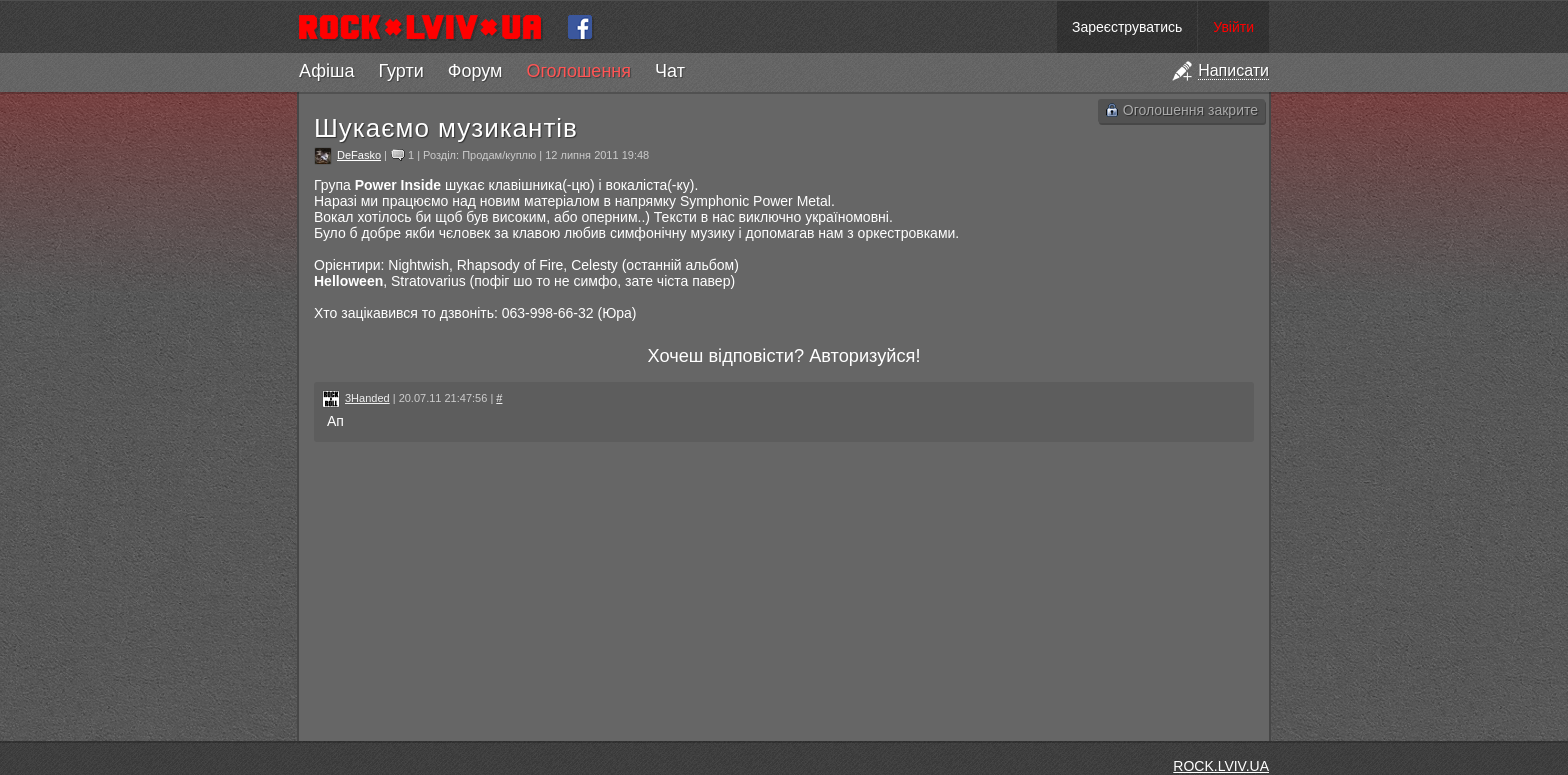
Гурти (400, 71)
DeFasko (359, 155)
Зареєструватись (1127, 27)
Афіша (326, 71)
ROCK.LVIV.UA (1221, 766)
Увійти (1233, 27)
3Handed (367, 398)
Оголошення (578, 71)
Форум (475, 71)
